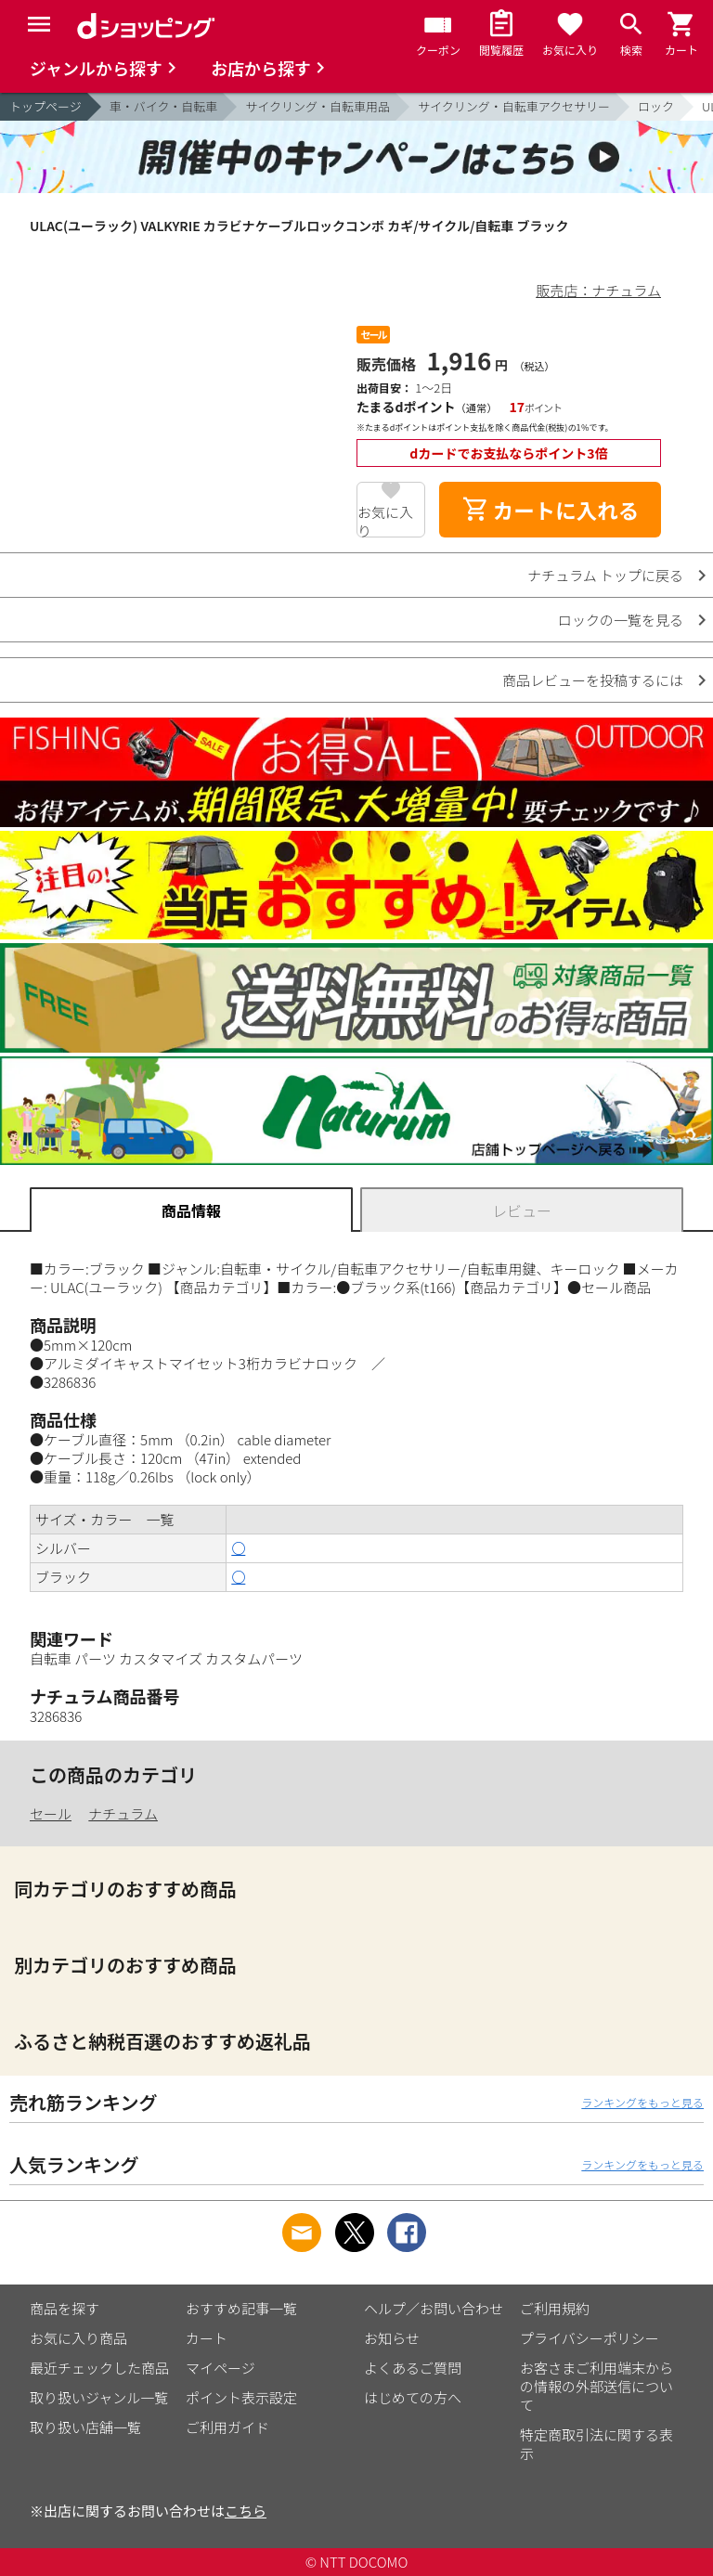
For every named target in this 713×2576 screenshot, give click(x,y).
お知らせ (392, 2338)
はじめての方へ (412, 2397)
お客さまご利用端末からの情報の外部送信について (596, 2386)
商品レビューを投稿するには (592, 680)
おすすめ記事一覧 (241, 2308)
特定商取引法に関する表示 (596, 2444)
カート (206, 2338)
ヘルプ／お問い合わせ (433, 2308)
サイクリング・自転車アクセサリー (514, 106)
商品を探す (64, 2308)
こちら (245, 2510)
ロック (656, 106)
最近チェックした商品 (99, 2367)
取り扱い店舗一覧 (85, 2427)
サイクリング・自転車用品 (317, 106)
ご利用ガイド (227, 2427)
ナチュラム (123, 1813)
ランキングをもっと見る (642, 2102)
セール (50, 1813)
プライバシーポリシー (589, 2338)
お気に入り (385, 519)
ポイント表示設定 (241, 2397)
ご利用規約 (555, 2308)
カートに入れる (550, 509)
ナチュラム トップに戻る (605, 575)
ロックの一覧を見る (620, 620)
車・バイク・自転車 (163, 106)
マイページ (220, 2367)
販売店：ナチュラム (598, 290)
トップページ (45, 106)
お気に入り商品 (78, 2338)
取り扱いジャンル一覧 (99, 2397)
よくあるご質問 (412, 2367)
